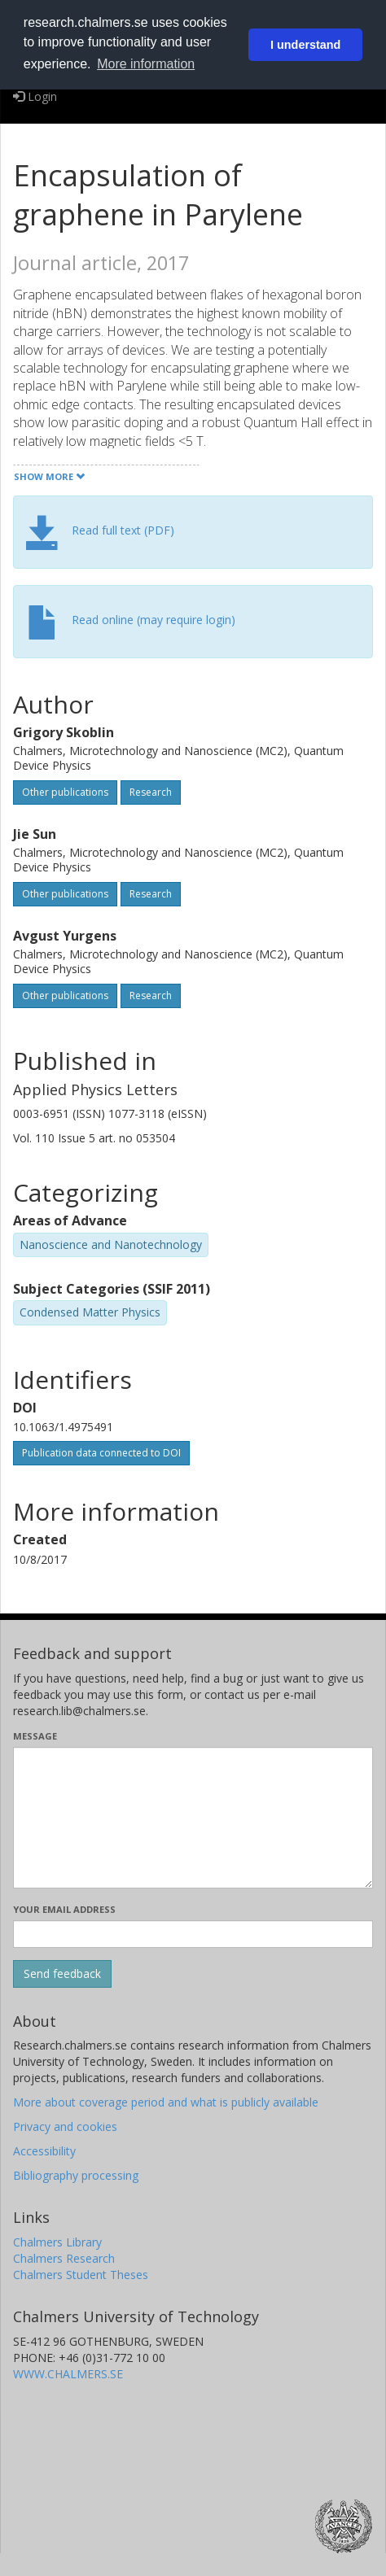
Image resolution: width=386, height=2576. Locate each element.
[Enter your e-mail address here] (193, 1934)
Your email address (64, 1909)
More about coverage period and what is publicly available (165, 2102)
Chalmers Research (64, 2258)
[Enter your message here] (193, 1817)
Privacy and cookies (65, 2126)
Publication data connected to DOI (101, 1453)
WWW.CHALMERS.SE (68, 2374)
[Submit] (62, 1974)
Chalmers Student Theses (80, 2274)
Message (35, 1736)
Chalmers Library (57, 2242)
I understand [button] (305, 44)
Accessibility (44, 2151)
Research (150, 792)
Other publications (65, 792)
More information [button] (146, 64)
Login (35, 96)
